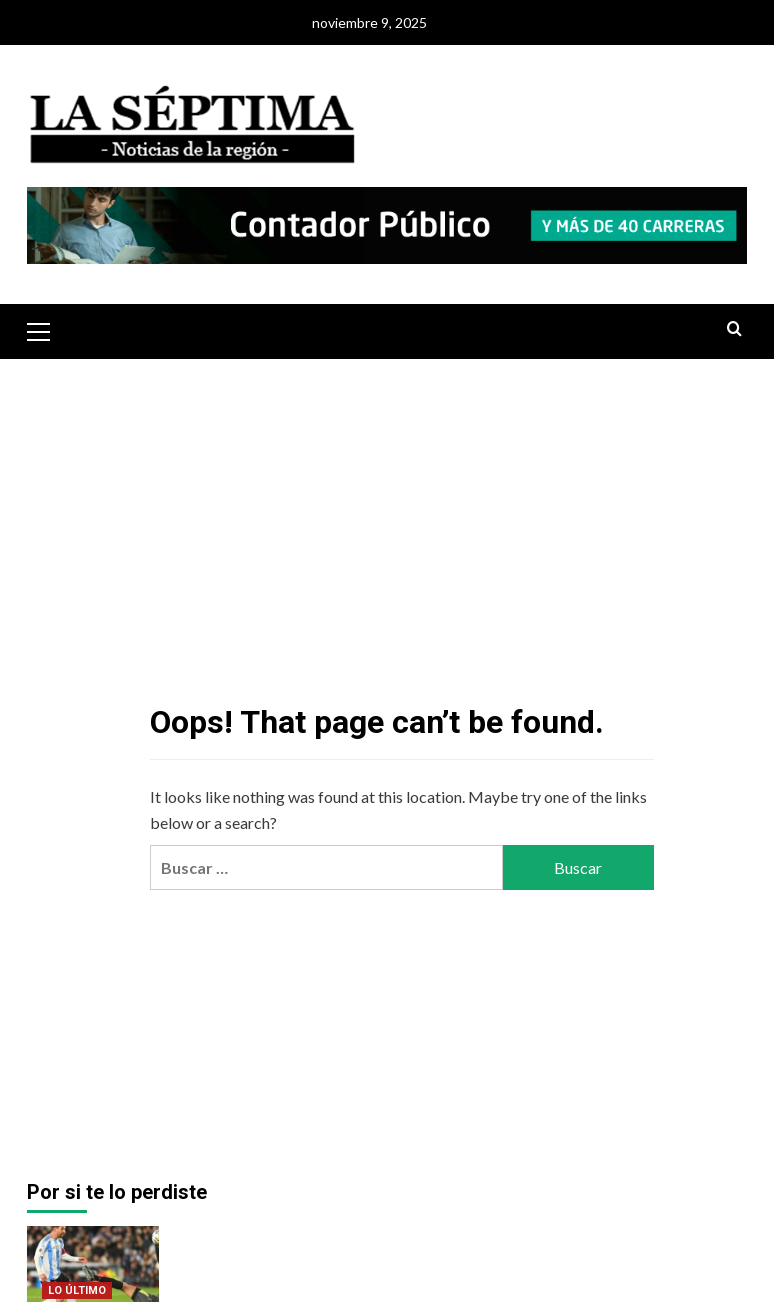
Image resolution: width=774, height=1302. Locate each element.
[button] (47, 329)
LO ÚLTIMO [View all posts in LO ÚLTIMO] (77, 1290)
